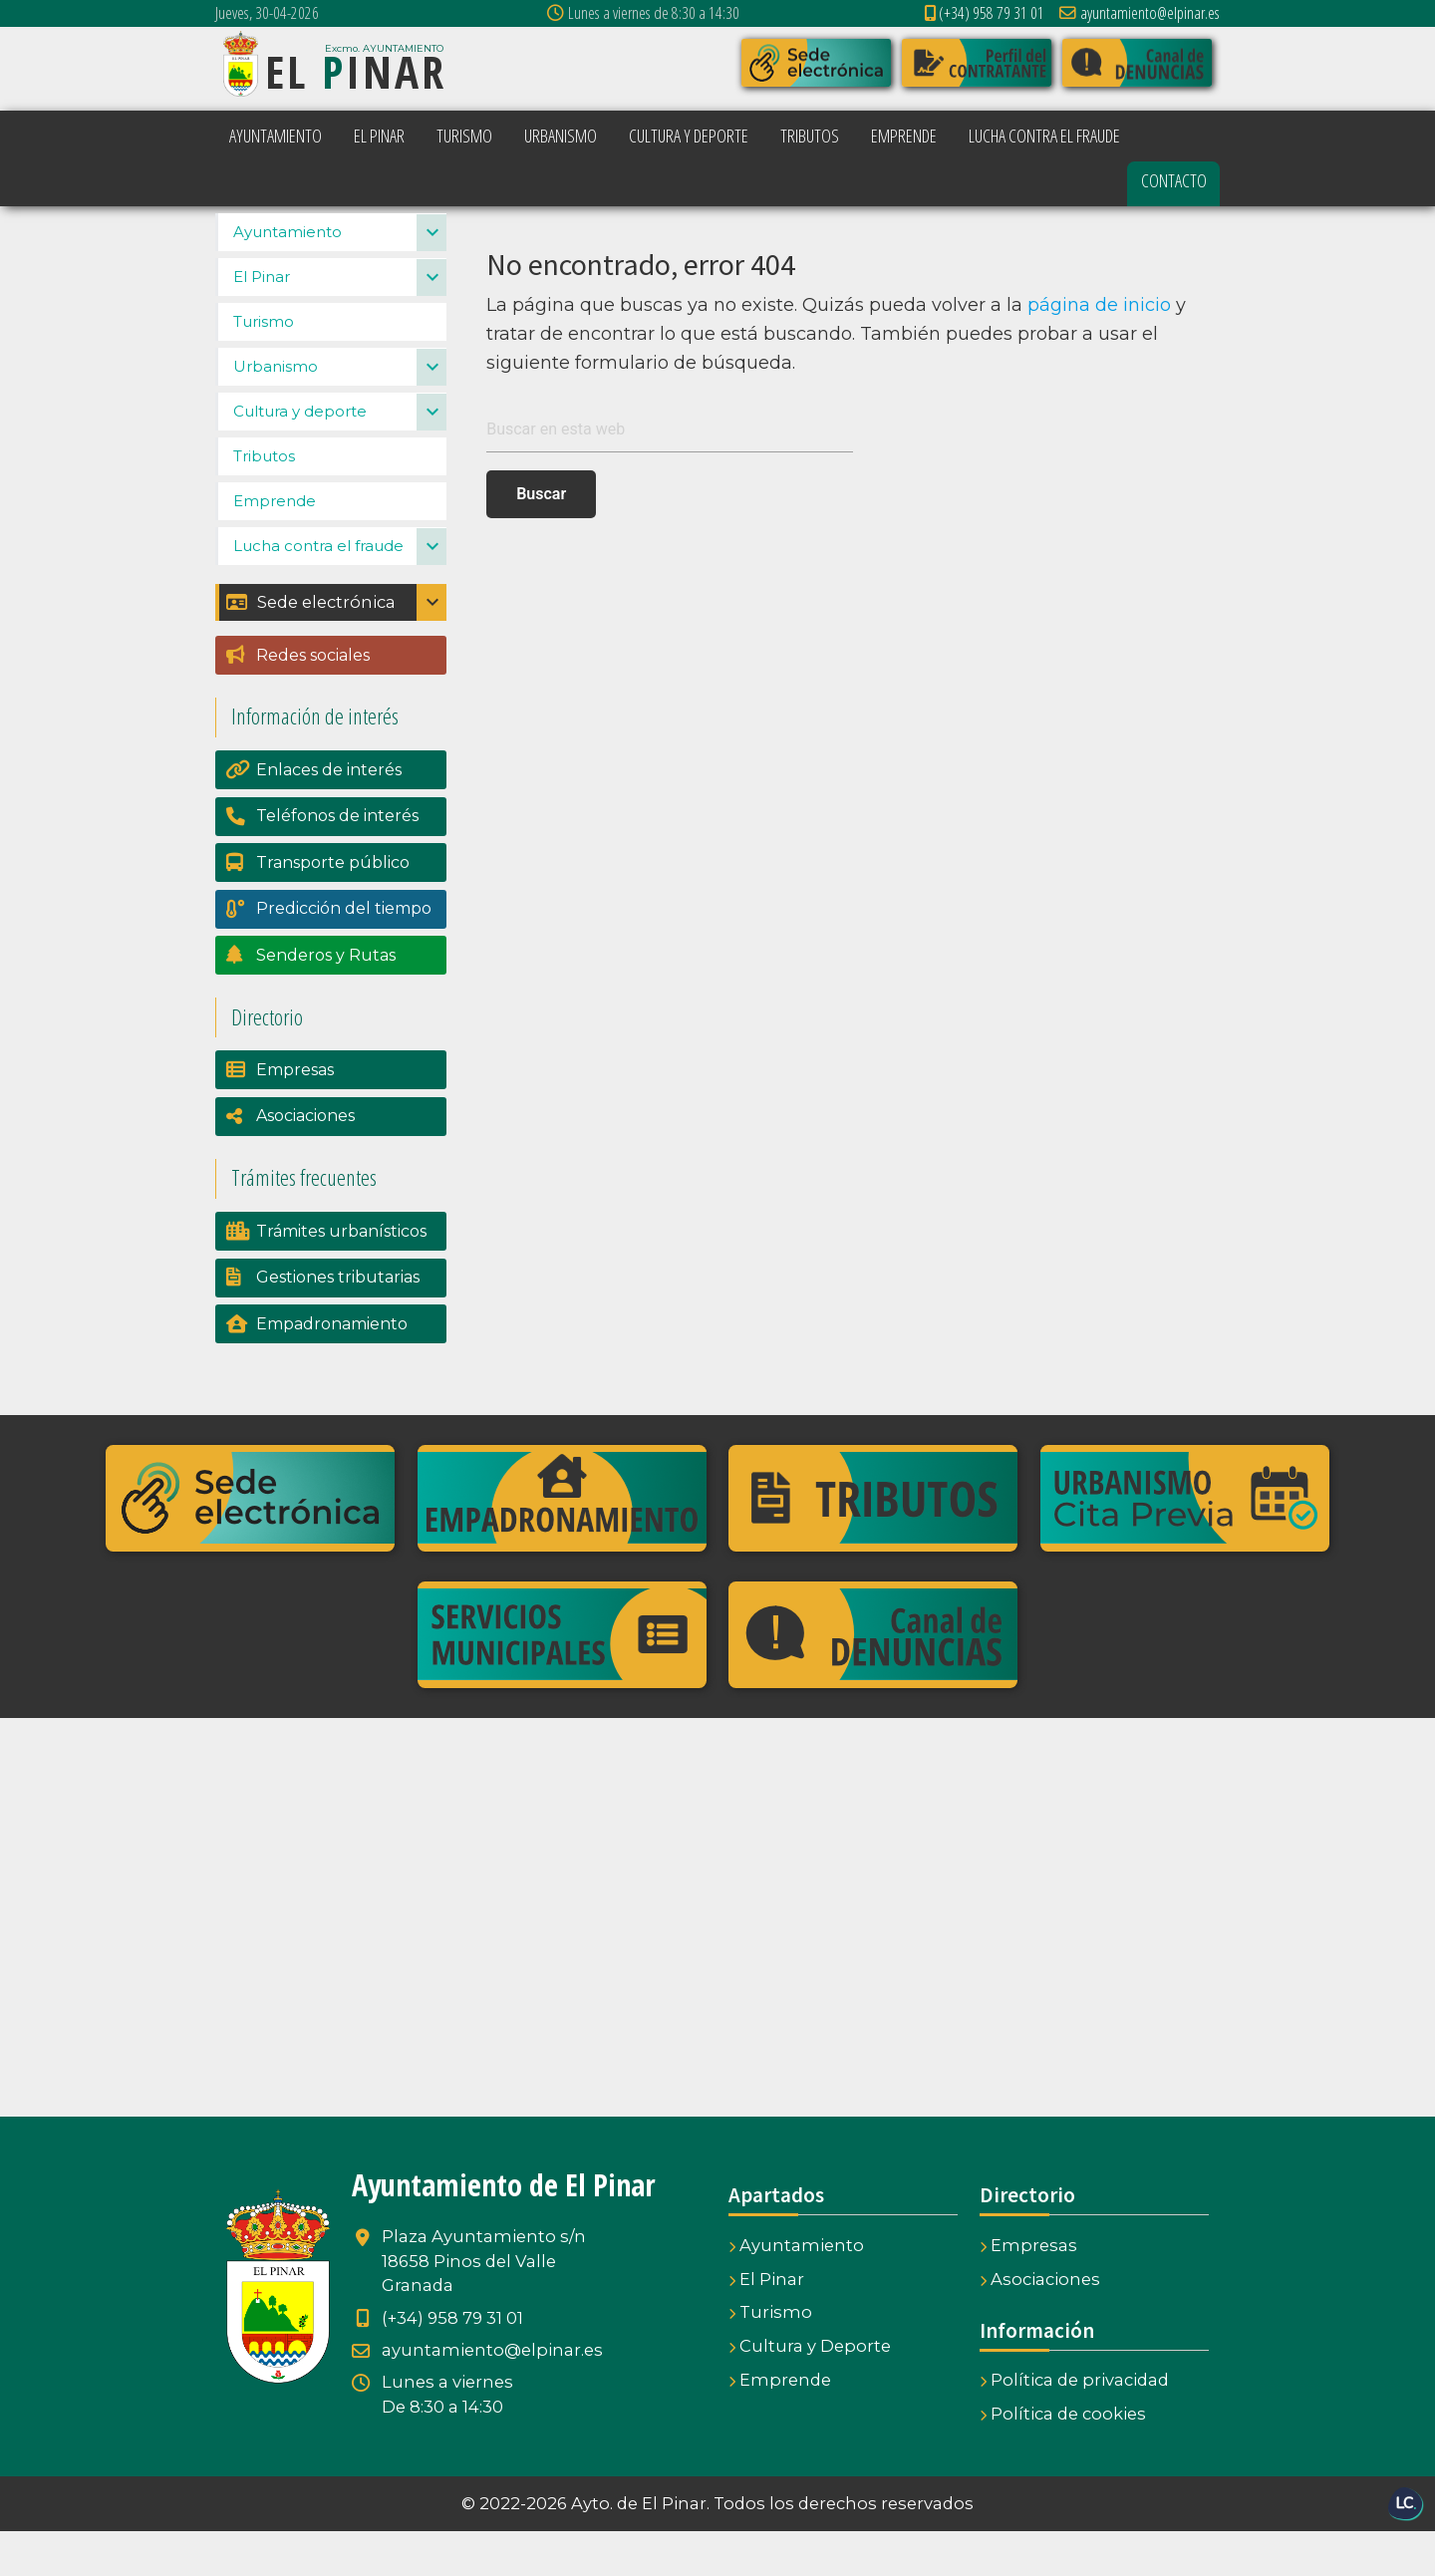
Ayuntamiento (287, 276)
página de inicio (1099, 305)
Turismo (263, 366)
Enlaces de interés (329, 814)
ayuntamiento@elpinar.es (1139, 12)
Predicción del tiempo (343, 953)
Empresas (295, 1114)
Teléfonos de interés (337, 860)
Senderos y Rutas (326, 1000)
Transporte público (333, 907)
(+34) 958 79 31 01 (984, 12)
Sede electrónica (310, 647)
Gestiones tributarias (338, 1321)
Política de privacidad (1074, 2424)
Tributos (264, 500)
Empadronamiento (332, 1368)
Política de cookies (1063, 2458)
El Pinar (261, 321)
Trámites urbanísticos (341, 1276)
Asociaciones (305, 1160)
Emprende (274, 545)
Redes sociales (313, 700)
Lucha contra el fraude (318, 590)
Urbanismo (275, 411)
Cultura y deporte (300, 455)
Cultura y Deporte (809, 2391)
